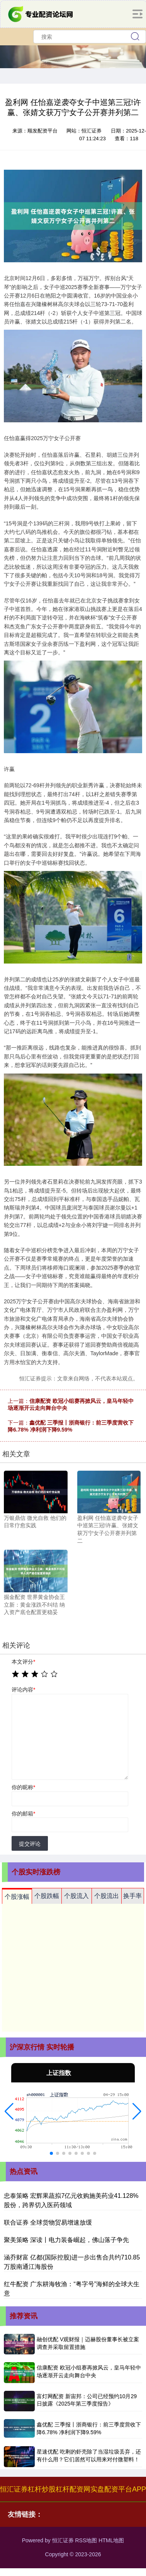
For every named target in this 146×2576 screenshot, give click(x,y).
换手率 (132, 1896)
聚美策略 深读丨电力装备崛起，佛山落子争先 (66, 2240)
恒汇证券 (14, 2489)
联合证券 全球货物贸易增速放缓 (48, 2222)
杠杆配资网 (73, 2489)
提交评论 (30, 1844)
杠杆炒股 (42, 2489)
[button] (9, 2111)
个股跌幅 (46, 1896)
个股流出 (106, 1896)
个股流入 (76, 1896)
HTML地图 (111, 2540)
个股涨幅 (17, 1896)
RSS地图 (86, 2540)
